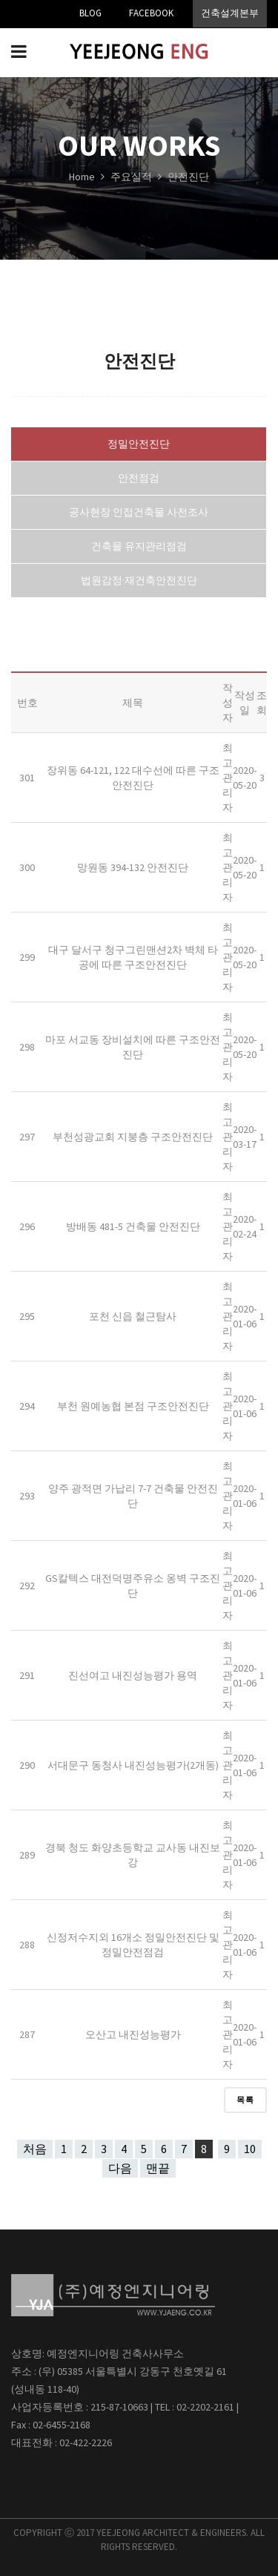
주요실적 (132, 176)
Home (82, 176)
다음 (120, 2168)
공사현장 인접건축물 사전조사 (138, 512)
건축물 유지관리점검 (139, 546)
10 (250, 2148)
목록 (245, 2099)
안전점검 (138, 477)
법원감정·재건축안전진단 (139, 580)
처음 (35, 2148)
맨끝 (158, 2168)
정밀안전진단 (138, 443)
